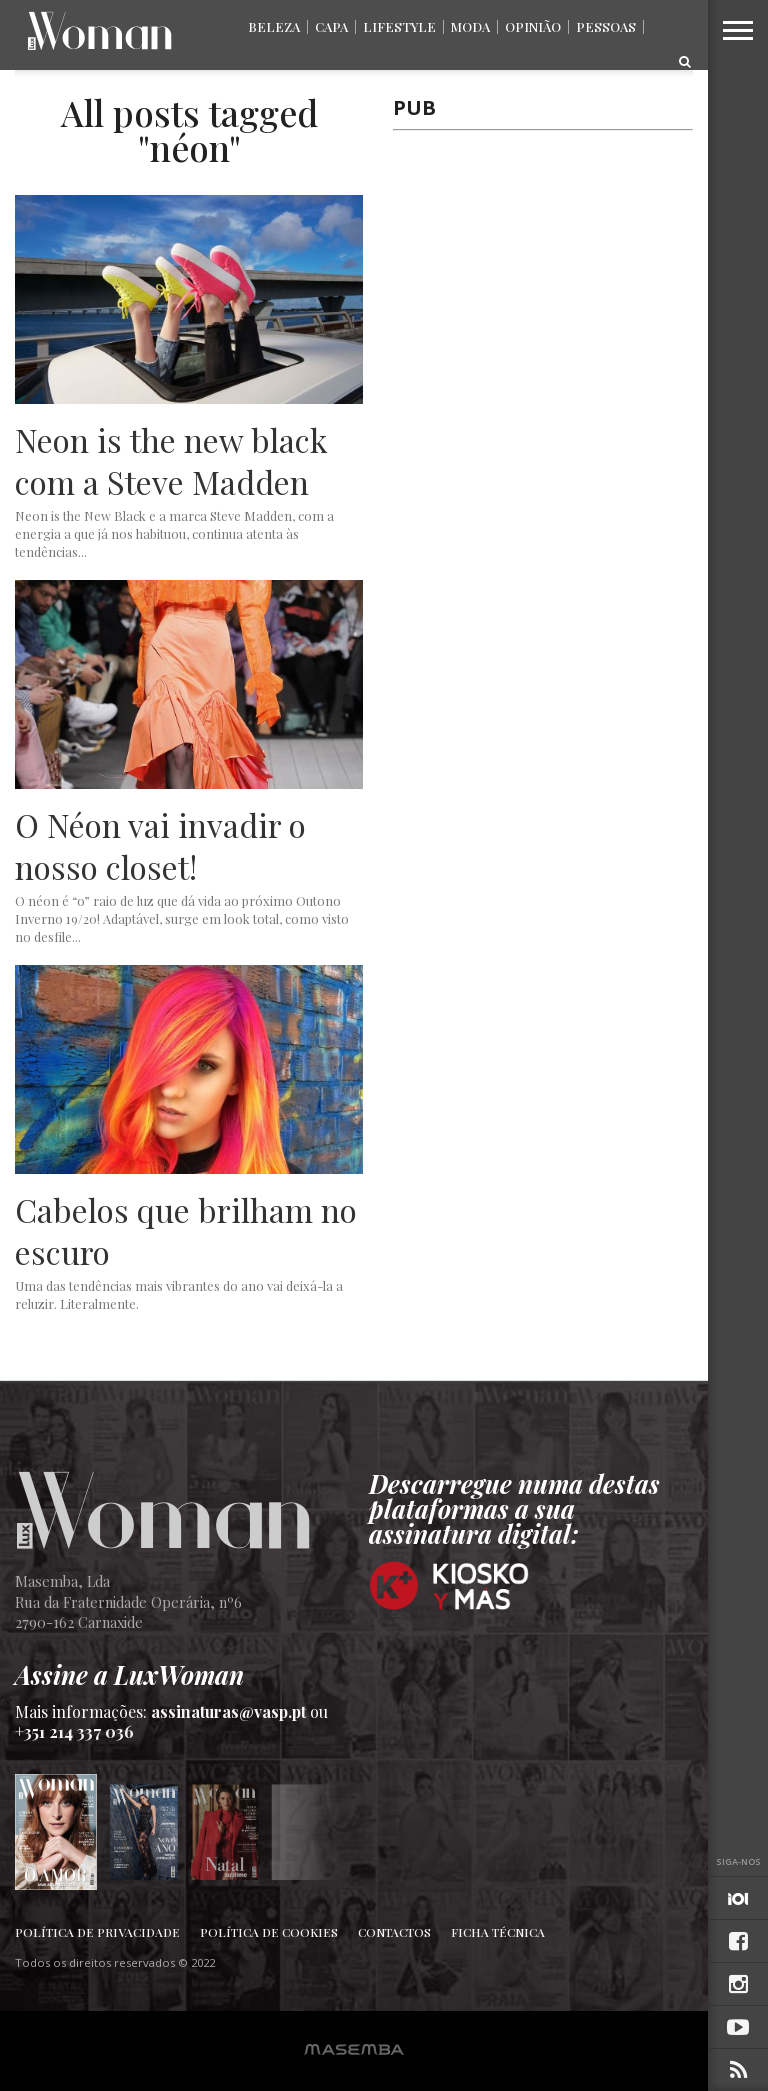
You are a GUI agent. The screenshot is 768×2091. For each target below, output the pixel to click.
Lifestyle (399, 26)
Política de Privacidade (97, 1932)
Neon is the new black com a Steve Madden (171, 460)
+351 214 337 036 (74, 1731)
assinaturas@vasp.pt (228, 1711)
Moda (470, 26)
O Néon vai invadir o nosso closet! (160, 845)
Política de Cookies (269, 1932)
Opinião (533, 26)
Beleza (274, 26)
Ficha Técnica (498, 1932)
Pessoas (606, 26)
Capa (331, 26)
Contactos (394, 1932)
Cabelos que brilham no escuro (186, 1230)
